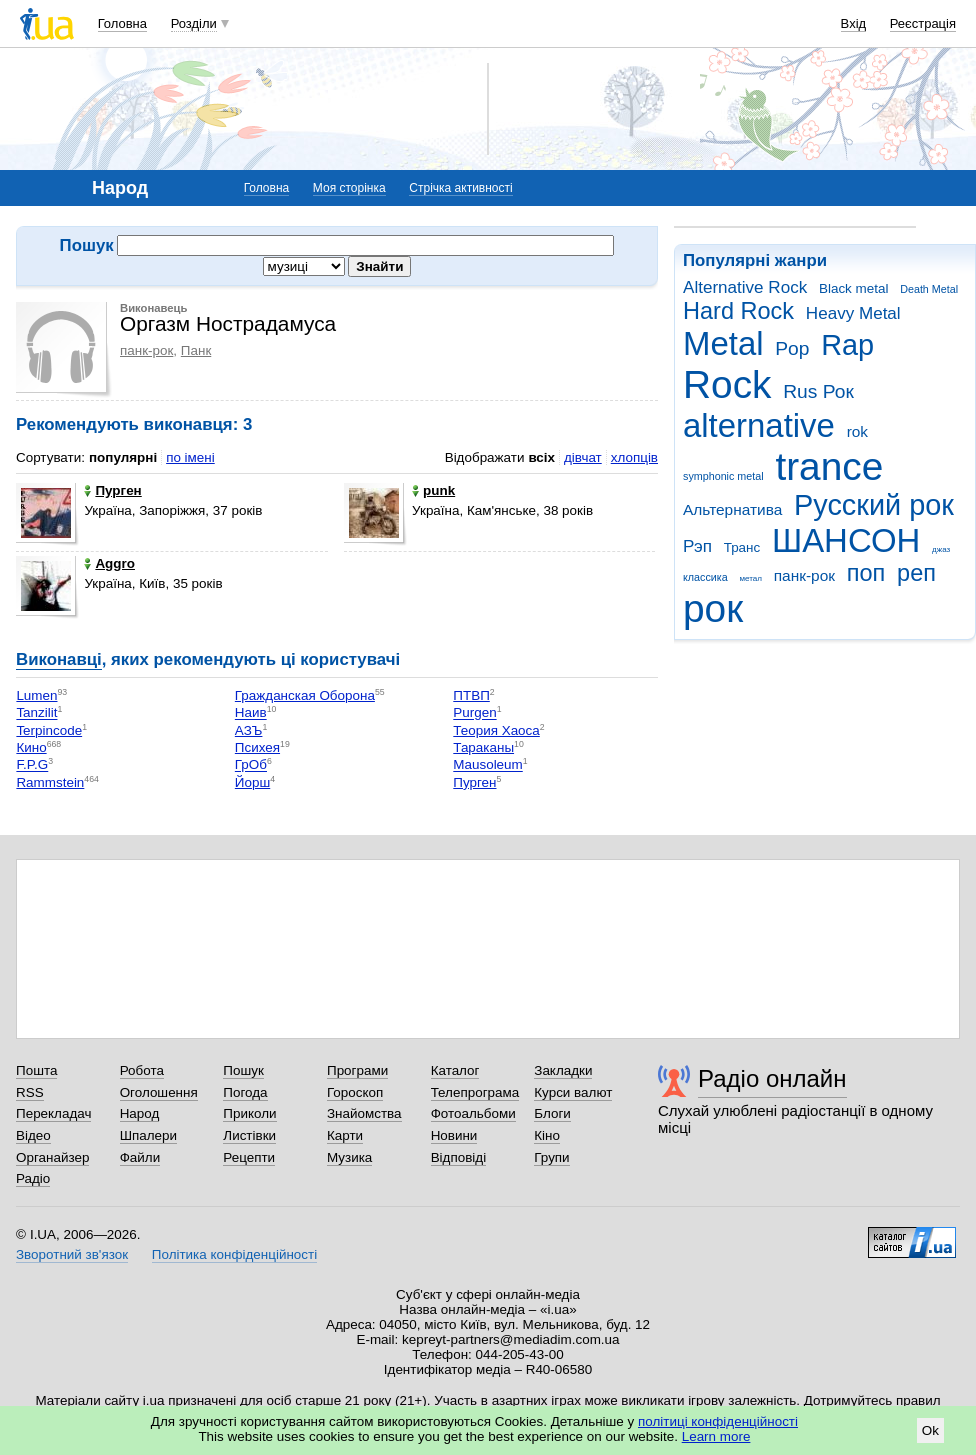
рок (713, 608)
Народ (140, 1113)
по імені (190, 457)
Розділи (194, 23)
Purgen (474, 713)
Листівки (249, 1135)
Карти (345, 1135)
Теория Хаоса (496, 730)
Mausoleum (487, 765)
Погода (245, 1092)
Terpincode (49, 730)
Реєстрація (923, 23)
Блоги (552, 1113)
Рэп (697, 546)
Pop (792, 348)
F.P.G (32, 765)
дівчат (583, 457)
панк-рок (804, 575)
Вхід (854, 23)
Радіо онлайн (772, 1078)
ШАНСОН (846, 540)
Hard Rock (738, 311)
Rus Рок (818, 391)
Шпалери (148, 1135)
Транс (742, 547)
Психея (257, 747)
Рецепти (249, 1157)
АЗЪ (249, 730)
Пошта (36, 1070)
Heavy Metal (853, 313)
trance (829, 466)
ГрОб (251, 765)
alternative (759, 425)
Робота (142, 1070)
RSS (30, 1092)
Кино (31, 747)
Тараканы (483, 747)
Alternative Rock (745, 287)
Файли (140, 1157)
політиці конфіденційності (718, 1421)
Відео (33, 1135)
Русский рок (874, 505)
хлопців (634, 457)
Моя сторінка (349, 188)
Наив (251, 713)
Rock (727, 384)
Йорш (252, 782)
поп (866, 573)
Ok (930, 1430)
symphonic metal (723, 476)
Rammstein (50, 782)
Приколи (249, 1113)
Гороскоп (355, 1092)
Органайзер (52, 1157)
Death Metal (929, 289)
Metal (723, 343)
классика (705, 577)
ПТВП (471, 695)
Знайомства (364, 1113)
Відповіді (459, 1157)
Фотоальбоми (473, 1113)
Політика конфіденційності (234, 1254)
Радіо (33, 1178)
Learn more (716, 1436)
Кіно (547, 1135)
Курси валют (573, 1092)
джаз (941, 549)
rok (857, 431)
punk (433, 490)
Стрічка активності (460, 188)
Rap (847, 345)
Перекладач (53, 1113)
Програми (357, 1070)
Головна (122, 23)
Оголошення (159, 1092)
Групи (551, 1157)
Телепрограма (475, 1092)
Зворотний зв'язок (72, 1254)
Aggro (109, 563)
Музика (349, 1157)
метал (750, 578)
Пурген (112, 490)
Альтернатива (732, 509)
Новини (454, 1135)
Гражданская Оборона (305, 695)
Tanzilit (36, 713)
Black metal (853, 288)
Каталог (455, 1070)
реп (916, 573)
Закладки (563, 1070)
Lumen (36, 695)
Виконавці (59, 659)
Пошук (243, 1070)
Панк (196, 350)
